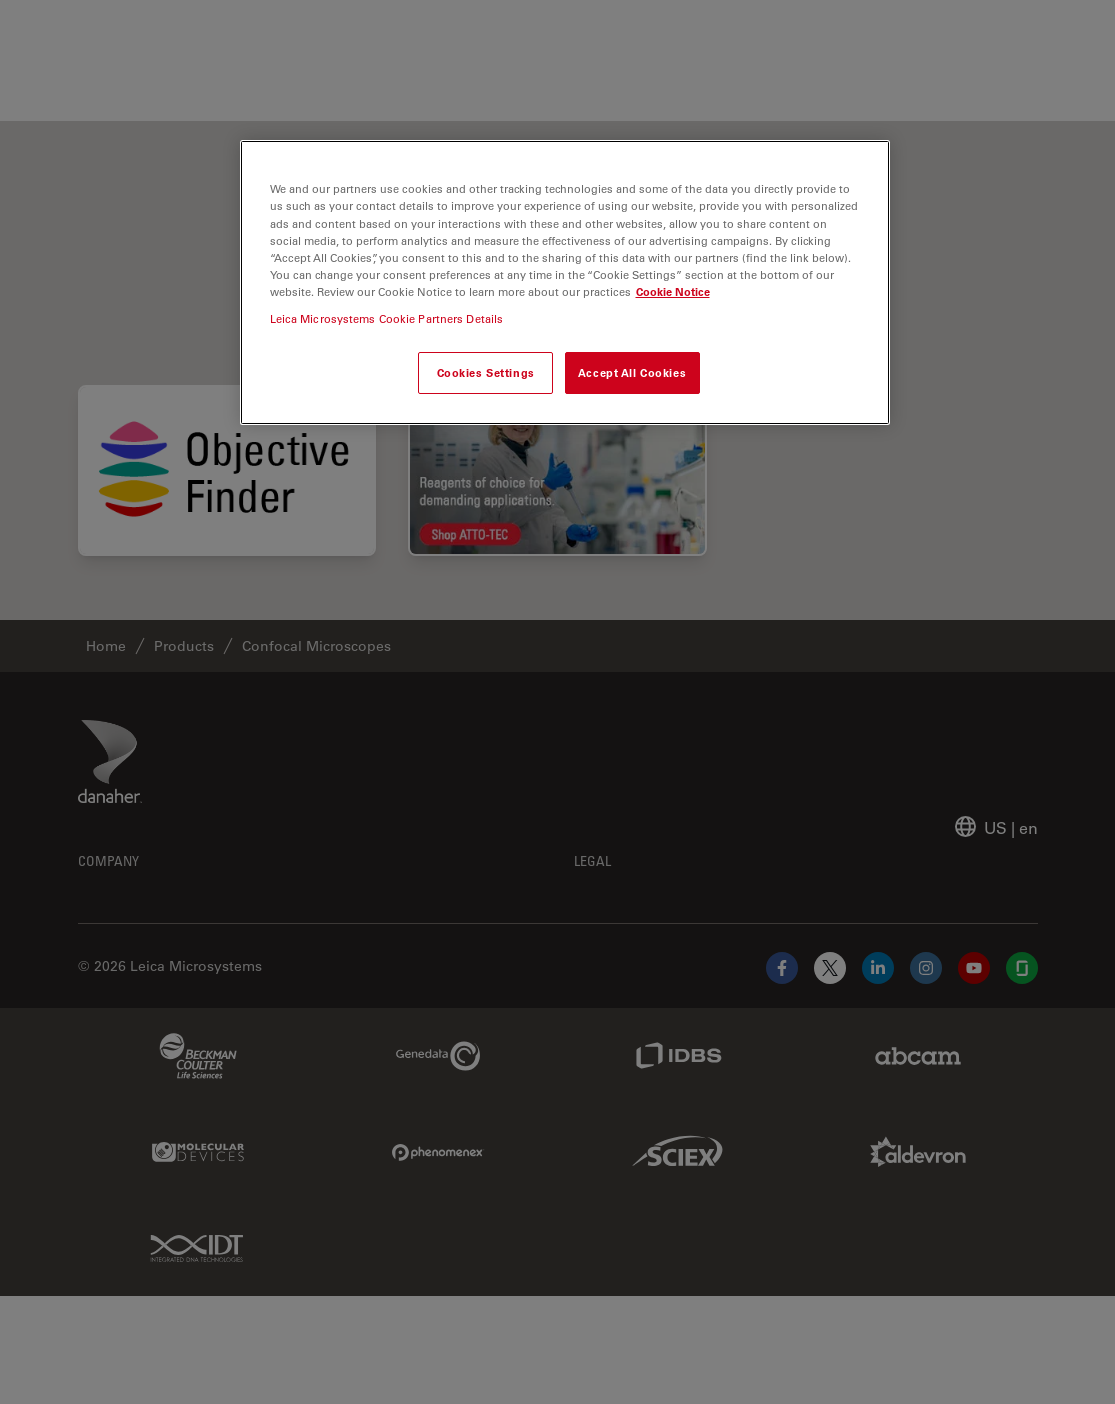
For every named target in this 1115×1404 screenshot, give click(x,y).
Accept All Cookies (632, 372)
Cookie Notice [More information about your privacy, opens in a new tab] (673, 291)
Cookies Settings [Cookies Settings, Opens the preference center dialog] (486, 372)
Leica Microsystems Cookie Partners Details (387, 318)
